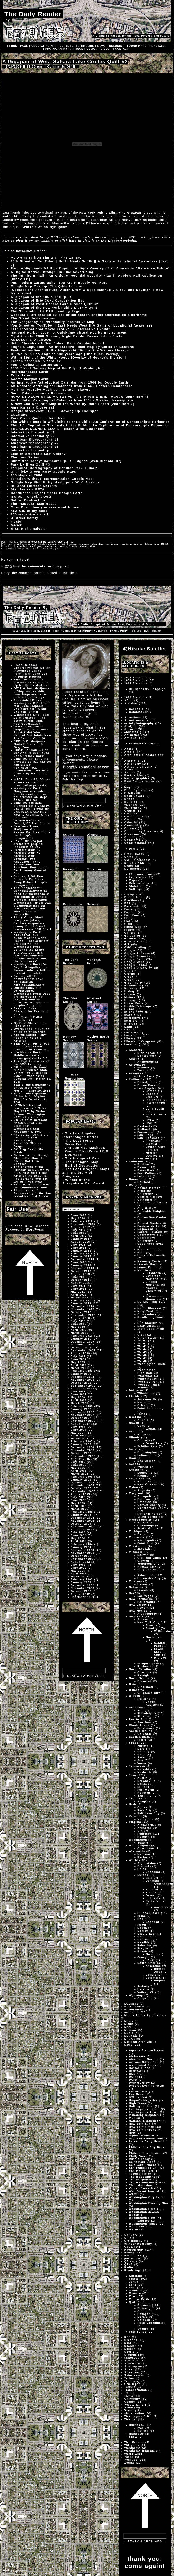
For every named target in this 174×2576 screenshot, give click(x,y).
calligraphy (133, 807)
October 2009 (81, 1347)
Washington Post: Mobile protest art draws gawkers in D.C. (31, 1055)
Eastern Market (149, 1226)
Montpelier (145, 1819)
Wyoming (136, 1995)
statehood (132, 2357)
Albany (142, 1619)
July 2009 (78, 1356)
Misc (132, 2296)
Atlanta (142, 1419)
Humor (129, 1009)
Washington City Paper (147, 2197)
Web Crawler (134, 2442)
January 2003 (81, 1582)
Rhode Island (139, 1725)
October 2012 (81, 1280)
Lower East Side (158, 1651)
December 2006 (82, 1447)
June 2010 (78, 1324)
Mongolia (144, 1936)
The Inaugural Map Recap (34, 503)
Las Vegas (111, 544)
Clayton (143, 1560)
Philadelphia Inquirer (145, 2153)
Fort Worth (145, 1789)
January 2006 (81, 1479)
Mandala (135, 2290)
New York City (148, 1622)
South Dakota (139, 1737)
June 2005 (78, 1500)
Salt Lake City (148, 1813)
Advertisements (136, 720)
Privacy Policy (119, 631)
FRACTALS (157, 45)
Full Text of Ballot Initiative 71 (28, 1019)
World (133, 1860)
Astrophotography (138, 766)
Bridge (129, 799)
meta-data (61, 546)
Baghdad (152, 1921)
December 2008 (82, 1376)
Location (48, 546)
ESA (127, 903)
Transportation (135, 2390)
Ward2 (142, 1343)
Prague (142, 1948)
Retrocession (139, 883)
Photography (134, 2249)
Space (133, 1742)
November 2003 (82, 1553)
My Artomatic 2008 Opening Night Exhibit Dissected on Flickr (67, 336)
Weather (130, 2419)
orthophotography (138, 2243)
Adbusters (132, 717)
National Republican (144, 2120)
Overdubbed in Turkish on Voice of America (31, 1030)
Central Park (159, 1644)
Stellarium (132, 2363)
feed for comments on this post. (37, 566)
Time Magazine (140, 2185)
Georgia (135, 1416)
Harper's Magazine (143, 2100)
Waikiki (151, 1428)
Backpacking (134, 775)
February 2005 (82, 1511)
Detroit (142, 1534)
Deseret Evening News (146, 2085)
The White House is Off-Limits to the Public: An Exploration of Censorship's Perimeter (90, 421)
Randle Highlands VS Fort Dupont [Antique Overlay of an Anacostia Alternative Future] (90, 268)
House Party (133, 1003)
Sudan (142, 1986)
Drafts (133, 848)
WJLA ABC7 (138, 2226)
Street (129, 2369)
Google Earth (134, 959)
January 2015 (81, 1256)
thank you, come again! (144, 2562)
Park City (144, 1810)
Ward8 (142, 1361)
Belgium (152, 1877)
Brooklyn (153, 1628)
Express (143, 2220)
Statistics (131, 2360)
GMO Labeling (135, 947)
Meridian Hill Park (151, 1302)
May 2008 (78, 1397)
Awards (130, 772)
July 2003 (78, 1564)
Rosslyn (143, 1836)
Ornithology (133, 2240)
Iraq (140, 1919)
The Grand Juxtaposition (33, 318)
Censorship (133, 825)
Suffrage (135, 889)
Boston (142, 1522)
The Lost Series (25, 457)
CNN (132, 2074)
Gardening (132, 935)
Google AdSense (137, 953)
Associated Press (142, 2065)
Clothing (131, 837)
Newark (142, 1607)
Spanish (130, 2345)
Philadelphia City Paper (147, 2147)
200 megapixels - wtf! (30, 514)
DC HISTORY (68, 45)
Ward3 (142, 1346)
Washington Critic (138, 2416)
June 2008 (78, 1394)
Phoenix (143, 1067)
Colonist (68, 631)
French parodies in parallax (36, 361)
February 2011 (82, 1300)
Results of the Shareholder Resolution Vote (32, 1011)
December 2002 (82, 1585)
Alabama (135, 1050)
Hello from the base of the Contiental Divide (31, 1186)
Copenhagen (163, 1883)
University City (149, 1578)
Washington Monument (155, 1298)
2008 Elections (135, 680)
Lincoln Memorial (153, 1283)
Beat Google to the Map (143, 781)
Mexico (142, 1930)
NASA (128, 2038)
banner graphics (137, 778)
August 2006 (80, 1459)
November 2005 (82, 1485)
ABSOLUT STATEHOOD (31, 339)
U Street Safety (24, 518)
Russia (142, 1951)
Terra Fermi (21, 375)
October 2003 (81, 1556)
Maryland (136, 1493)
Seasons (130, 2340)
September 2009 (83, 1350)
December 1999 (82, 1597)
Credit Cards (134, 854)
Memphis (144, 1769)
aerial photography (139, 723)
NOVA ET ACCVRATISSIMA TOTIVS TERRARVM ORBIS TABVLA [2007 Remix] (79, 396)
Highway (130, 988)
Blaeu (128, 793)
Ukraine (143, 1989)
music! (17, 521)
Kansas (134, 1463)
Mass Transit (134, 2006)
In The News (134, 1012)
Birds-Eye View (136, 790)
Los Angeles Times (144, 2112)
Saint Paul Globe (142, 2162)
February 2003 (82, 1579)
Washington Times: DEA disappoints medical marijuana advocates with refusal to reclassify (32, 908)
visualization (87, 546)
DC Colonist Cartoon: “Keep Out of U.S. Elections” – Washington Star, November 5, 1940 (30, 1126)
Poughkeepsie (148, 1663)
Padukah (144, 1475)
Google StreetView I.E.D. (87, 1151)
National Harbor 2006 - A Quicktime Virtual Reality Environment (69, 332)
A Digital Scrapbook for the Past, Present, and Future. (116, 624)
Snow (133, 2436)
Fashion (130, 912)
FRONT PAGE (18, 45)
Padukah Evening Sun (146, 2138)
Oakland (143, 1126)
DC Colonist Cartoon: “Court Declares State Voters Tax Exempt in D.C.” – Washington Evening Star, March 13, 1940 (32, 1074)
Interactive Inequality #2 (33, 436)
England (152, 1889)
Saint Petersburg (150, 1408)
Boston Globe (139, 2068)
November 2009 (82, 1344)
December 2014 (82, 1259)
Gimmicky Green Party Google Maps (43, 471)
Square (142, 2328)
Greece (151, 1895)
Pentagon (144, 1833)
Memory (135, 2293)
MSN (127, 2027)
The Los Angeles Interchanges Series (80, 1135)
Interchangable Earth (30, 371)
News (128, 2044)
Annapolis (145, 1496)
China (141, 1869)
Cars (128, 813)
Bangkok (144, 1801)
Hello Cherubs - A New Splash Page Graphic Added (57, 343)
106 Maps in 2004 (26, 475)
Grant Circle (146, 1249)
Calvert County (149, 1505)
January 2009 (81, 1374)
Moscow (152, 1954)
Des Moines (146, 1461)
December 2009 (82, 1341)
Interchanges (156, 1102)
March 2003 (79, 1576)
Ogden (142, 1807)
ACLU (128, 700)
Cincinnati (145, 1687)
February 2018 (82, 1221)
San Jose (144, 1158)
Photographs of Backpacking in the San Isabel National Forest (32, 1193)
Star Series (137, 2331)
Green (129, 979)
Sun (140, 1760)
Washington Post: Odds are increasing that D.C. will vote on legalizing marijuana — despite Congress (32, 999)
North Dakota (139, 1678)
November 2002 (82, 1588)
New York (136, 1616)
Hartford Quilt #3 (27, 849)
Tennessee (137, 1766)
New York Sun (140, 2123)
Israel (141, 1924)
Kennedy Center (149, 1261)
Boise (141, 1434)
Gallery (130, 932)
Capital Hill (146, 1196)
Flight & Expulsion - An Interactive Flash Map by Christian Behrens (72, 347)
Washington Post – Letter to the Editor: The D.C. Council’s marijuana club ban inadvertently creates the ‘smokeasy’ (30, 954)
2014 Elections (135, 683)
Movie (128, 2021)
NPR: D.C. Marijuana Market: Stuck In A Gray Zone (30, 744)
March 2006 (79, 1473)
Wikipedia (131, 2445)
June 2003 (78, 1567)
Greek (128, 976)
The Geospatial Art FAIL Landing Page (45, 311)
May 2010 (78, 1327)
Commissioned (135, 843)
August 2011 (80, 1282)
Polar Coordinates (151, 2322)
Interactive (97, 544)
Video (128, 2407)
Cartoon (130, 819)
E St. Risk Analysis (28, 528)
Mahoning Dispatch (144, 2115)
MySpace (131, 2036)
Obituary (131, 2235)
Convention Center (151, 1217)
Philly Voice (138, 2156)
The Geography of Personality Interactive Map (52, 322)
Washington (138, 1839)
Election (130, 900)
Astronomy (132, 763)
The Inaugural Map (82, 1158)
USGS (164, 544)
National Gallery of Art (156, 1289)
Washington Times (143, 2223)
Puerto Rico (138, 1719)
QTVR (128, 2264)
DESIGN (92, 48)
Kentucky (136, 1469)
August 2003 (80, 1561)
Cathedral (144, 1199)
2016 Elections (135, 697)
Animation (132, 735)
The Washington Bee (145, 2182)
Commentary (133, 840)
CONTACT (122, 48)
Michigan (136, 1531)
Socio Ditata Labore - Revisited (39, 393)
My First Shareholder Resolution (30, 1025)
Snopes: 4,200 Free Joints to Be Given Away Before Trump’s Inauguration (30, 881)
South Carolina (140, 1731)
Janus (133, 2281)
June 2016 (78, 1247)
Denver (142, 1167)
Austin (142, 1778)
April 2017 (79, 1236)
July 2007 (78, 1426)
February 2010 (82, 1335)
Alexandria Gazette (144, 2059)
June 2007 (78, 1429)
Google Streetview (138, 968)
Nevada (124, 544)
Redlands (144, 1129)
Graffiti (130, 973)
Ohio (132, 1684)
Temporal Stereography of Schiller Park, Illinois (54, 468)
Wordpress (132, 2448)
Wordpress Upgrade (139, 2451)
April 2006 (79, 1470)
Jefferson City (148, 1563)
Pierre (142, 1739)
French (129, 929)
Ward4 (142, 1349)
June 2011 (78, 1288)
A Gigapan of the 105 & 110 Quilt (41, 297)
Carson (151, 1091)
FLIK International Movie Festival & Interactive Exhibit (60, 329)
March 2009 (79, 1368)
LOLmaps (19, 414)
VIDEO (105, 48)
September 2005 (83, 1491)
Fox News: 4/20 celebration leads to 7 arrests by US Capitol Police (31, 772)
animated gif (134, 732)
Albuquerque (147, 1613)
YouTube (130, 2459)
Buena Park (146, 1085)
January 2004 (81, 1547)
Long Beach (155, 1108)
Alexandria (145, 1825)
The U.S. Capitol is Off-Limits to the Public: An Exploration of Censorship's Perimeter (89, 425)
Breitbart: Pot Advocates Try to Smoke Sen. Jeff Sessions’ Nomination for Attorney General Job (30, 866)
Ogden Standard (141, 2135)
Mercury (143, 1751)
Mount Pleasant (149, 1308)
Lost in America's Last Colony (38, 453)
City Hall (144, 1208)
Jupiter (142, 1745)
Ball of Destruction (28, 500)
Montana (135, 1581)
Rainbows (136, 2433)
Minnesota (137, 1537)
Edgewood (145, 1229)
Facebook (131, 906)
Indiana (134, 1449)
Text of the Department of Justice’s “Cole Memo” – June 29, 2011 (32, 1087)
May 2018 (78, 1218)
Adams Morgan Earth (30, 379)
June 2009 (78, 1359)
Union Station (148, 1337)
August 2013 (80, 1274)
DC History (132, 868)
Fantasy (130, 909)
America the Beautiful (31, 1175)
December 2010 (82, 1306)
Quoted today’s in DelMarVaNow (28, 989)
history (129, 997)
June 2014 (78, 1262)
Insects (130, 1014)
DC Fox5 (135, 2076)
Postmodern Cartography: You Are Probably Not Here (59, 282)
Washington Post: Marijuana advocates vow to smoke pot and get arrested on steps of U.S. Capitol (31, 794)
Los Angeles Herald (144, 2109)
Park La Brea (156, 1114)
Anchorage (145, 1061)
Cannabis (136, 709)
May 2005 (78, 1503)
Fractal (42, 544)
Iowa (132, 1458)
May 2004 (78, 1538)
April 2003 (79, 1573)
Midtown (160, 1657)
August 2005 (80, 1494)
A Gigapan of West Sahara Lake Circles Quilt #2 (65, 61)
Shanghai (153, 1872)
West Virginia (139, 1845)
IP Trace (130, 1023)
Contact (156, 631)
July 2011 (78, 1285)
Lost (132, 2287)
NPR (132, 2132)
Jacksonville (147, 1399)
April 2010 (79, 1329)
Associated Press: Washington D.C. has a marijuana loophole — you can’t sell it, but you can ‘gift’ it (32, 706)
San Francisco (148, 1138)
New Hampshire (141, 1599)
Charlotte (144, 1672)
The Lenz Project (80, 1169)
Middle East (146, 1933)
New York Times (141, 2126)
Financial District (153, 1142)
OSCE (128, 2246)
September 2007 (83, 1420)
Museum (130, 2030)
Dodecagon (146, 2308)
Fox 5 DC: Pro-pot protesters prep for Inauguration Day (29, 844)
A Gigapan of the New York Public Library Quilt (54, 307)
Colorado (136, 1161)
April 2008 (79, 1400)
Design (129, 894)
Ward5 (142, 1352)
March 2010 (79, 1332)
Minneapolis (146, 1540)
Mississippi (138, 1546)
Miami (141, 1402)
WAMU (134, 2194)
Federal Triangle (150, 1232)
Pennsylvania (139, 1707)
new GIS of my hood (29, 511)
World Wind (133, 2453)
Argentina (153, 1966)
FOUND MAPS (136, 45)
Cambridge (145, 1525)
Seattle (142, 1842)
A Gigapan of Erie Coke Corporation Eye (47, 300)
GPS (127, 970)
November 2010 (82, 1309)
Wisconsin (137, 1851)
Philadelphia (147, 1713)
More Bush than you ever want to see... (47, 507)
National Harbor (149, 1513)
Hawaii (134, 1422)
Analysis (131, 726)
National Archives (138, 2041)
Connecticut (138, 1179)
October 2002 (81, 1591)
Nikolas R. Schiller (38, 631)
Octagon (143, 2319)
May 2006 (78, 1467)
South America (148, 1963)
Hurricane (136, 2425)
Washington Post (142, 2217)
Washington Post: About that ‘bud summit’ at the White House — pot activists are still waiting (31, 938)
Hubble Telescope (138, 1006)
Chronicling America (140, 831)
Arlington (144, 1828)
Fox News (136, 2094)
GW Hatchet (138, 2097)
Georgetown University (146, 1239)
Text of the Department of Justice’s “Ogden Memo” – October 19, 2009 (32, 1098)
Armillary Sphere (142, 743)
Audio (128, 769)
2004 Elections (135, 677)
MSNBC (134, 2118)
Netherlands (155, 1901)
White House (147, 1378)
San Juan (144, 1722)
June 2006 (78, 1465)
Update (129, 2401)
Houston (143, 1792)
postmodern (133, 2258)
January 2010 (81, 1338)
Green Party (133, 982)
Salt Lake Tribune (143, 2165)
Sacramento (146, 1132)
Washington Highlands (146, 1371)
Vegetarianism (135, 2404)
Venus (142, 1763)
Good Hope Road (150, 1243)
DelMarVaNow (139, 2082)
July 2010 (78, 1321)
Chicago (143, 1440)
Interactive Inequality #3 (33, 432)
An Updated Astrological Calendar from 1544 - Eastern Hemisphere (72, 386)
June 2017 (78, 1233)
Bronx (150, 1625)
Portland (144, 1698)
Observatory (146, 1314)
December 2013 (82, 1268)
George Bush (134, 941)
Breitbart (136, 2071)
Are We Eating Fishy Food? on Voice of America (30, 1037)
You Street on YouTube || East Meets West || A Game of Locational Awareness (82, 325)
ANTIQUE (76, 48)
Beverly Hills (147, 1082)
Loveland (144, 1176)
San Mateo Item (141, 2170)
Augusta (143, 1490)
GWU (141, 1252)
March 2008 (79, 1403)
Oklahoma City (148, 1692)
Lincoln (143, 1590)
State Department (150, 1328)
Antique (130, 737)
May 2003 (78, 1570)
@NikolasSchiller (144, 648)
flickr (128, 923)
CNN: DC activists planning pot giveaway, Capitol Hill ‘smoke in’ (32, 805)
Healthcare (132, 985)
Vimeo (129, 2410)
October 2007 (81, 1418)
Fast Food (132, 915)
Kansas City (146, 1566)
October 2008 (81, 1382)
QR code (131, 2261)
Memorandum (134, 2009)
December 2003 (82, 1550)
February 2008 (82, 1406)
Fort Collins (146, 1173)
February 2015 (82, 1253)
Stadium (130, 2354)
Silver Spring (147, 1516)
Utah (132, 1804)
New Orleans (147, 1484)
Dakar (150, 1960)
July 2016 (78, 1244)
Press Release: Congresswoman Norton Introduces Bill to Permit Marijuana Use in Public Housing (32, 671)
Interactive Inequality (30, 450)
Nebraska (136, 1587)
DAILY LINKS (134, 862)
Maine (133, 1487)
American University (145, 1192)
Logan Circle (147, 1267)
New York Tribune (142, 2129)
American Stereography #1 (35, 446)
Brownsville (146, 1781)
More (141, 2317)
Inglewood (153, 1099)
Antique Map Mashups (85, 1147)
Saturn (142, 1757)
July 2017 (78, 1230)
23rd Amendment (142, 874)
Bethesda (144, 1502)
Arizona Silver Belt (144, 2062)
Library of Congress (140, 1041)
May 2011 (78, 1291)
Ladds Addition (152, 1703)
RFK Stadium (147, 1323)
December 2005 (82, 1482)
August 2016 (80, 1241)
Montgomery (146, 1055)
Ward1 (142, 1340)
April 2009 (79, 1365)
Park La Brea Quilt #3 (30, 464)
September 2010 (83, 1315)
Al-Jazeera (137, 2056)
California (136, 1079)
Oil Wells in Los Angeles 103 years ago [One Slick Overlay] (65, 354)
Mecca (142, 1927)
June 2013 (78, 1277)
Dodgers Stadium (152, 1095)
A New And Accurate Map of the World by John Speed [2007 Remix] (72, 404)
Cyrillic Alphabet (137, 860)
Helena (142, 1584)
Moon (141, 1754)
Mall (140, 1270)
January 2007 (81, 1444)
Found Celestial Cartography (37, 364)
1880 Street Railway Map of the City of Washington (57, 368)
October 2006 (81, 1453)
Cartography (133, 816)
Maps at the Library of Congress (86, 1172)
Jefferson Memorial (153, 1277)
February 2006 (82, 1476)
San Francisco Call (144, 2167)
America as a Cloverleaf (32, 407)
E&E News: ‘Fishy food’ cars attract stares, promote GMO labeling (32, 1046)
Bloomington (147, 1452)
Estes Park (145, 1170)
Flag (127, 921)
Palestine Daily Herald (146, 2141)
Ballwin (143, 1554)
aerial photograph (25, 544)
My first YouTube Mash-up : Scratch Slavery (51, 389)
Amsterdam (162, 1907)
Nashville (144, 1772)
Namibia (143, 1942)
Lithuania (153, 1898)
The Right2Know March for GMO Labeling (32, 1063)
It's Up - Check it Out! (31, 496)
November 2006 (82, 1450)
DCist (133, 2079)
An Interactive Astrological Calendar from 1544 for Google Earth (69, 382)
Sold (127, 2343)
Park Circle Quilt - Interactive (38, 418)
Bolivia (151, 1974)
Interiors (131, 1020)
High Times (138, 2103)
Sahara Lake (152, 544)
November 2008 (82, 1379)
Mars (141, 1748)
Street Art (132, 2372)
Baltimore (144, 1499)
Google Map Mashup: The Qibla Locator (47, 286)
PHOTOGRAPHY (56, 48)
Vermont (135, 1816)
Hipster (130, 994)
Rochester (145, 1666)
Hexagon (84, 544)
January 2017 (81, 1238)
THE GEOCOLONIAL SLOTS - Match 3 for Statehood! (58, 429)
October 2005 (81, 1488)
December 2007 (82, 1412)
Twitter (129, 2395)
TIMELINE (87, 45)
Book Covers (134, 796)
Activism (131, 703)
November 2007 (82, 1415)
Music (128, 2033)
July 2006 (78, 1462)
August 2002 (80, 1594)
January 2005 (81, 1514)
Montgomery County (153, 1508)
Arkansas (136, 1073)
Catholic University (152, 1202)
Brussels (144, 1866)
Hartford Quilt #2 (27, 852)
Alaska (134, 1058)
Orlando (143, 1405)
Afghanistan (146, 1863)
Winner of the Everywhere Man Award (83, 1181)
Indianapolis (146, 1455)
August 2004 (80, 1529)
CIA (140, 1830)
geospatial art (56, 544)
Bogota (159, 1980)
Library (130, 1038)
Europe (142, 1874)
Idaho (133, 1431)
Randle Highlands (151, 1317)
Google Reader (135, 965)
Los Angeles (147, 1088)
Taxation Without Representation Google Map (52, 478)
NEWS (101, 45)
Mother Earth (139, 2299)
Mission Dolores (152, 1154)
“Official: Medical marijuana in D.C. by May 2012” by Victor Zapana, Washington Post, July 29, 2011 (30, 1111)
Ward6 (142, 1355)
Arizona (135, 1064)
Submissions (134, 2375)
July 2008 (78, 1391)
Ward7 (142, 1358)
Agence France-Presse (146, 2050)
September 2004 (83, 1526)
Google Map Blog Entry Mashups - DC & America (55, 482)
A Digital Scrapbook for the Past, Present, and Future (130, 35)
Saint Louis (146, 1575)
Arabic (129, 752)
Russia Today (139, 2159)
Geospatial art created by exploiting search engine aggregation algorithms (79, 314)
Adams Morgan (148, 1188)
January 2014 (81, 1265)
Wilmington (146, 1393)
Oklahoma (136, 1690)
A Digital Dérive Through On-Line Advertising (52, 272)
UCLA (150, 1120)
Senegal (143, 1957)
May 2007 (78, 1432)
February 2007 (82, 1441)
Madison (143, 1854)
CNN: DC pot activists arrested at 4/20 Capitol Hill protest (32, 761)
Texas (133, 1775)
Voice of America (142, 2188)
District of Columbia (94, 631)
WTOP (133, 2229)
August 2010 (80, 1318)
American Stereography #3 (35, 439)
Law (127, 1029)
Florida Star (138, 2091)
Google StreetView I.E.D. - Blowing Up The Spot (54, 411)
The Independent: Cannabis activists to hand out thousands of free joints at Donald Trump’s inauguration (32, 894)
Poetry (129, 2252)
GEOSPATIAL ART (43, 45)
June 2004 (78, 1535)
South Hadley (147, 1528)
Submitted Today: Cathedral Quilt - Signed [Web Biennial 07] (66, 461)
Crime (128, 857)
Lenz (132, 2284)
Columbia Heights (151, 1211)
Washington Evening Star (148, 2203)
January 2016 (81, 1250)
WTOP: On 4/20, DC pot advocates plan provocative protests (32, 782)
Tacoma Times (140, 2173)
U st (140, 1334)
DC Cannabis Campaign (147, 689)
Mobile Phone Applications (145, 2015)
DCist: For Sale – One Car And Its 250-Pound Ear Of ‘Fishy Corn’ (31, 753)
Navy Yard (145, 1311)
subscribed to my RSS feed (43, 237)
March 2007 (79, 1438)
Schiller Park (147, 1446)
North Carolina (140, 1669)
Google (129, 950)
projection (136, 544)
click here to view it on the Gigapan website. (98, 240)
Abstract (135, 2275)
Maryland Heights (151, 1569)
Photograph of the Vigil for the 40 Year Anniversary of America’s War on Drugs (32, 1140)
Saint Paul (145, 1543)
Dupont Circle (148, 1223)
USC (149, 1123)
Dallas (142, 1783)
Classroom (132, 834)
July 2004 (78, 1532)
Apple (128, 749)
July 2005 (78, 1497)
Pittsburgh (145, 1716)
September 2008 (83, 1385)
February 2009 (82, 1371)
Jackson (143, 1549)
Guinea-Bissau (148, 1913)
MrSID (129, 2024)
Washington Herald (143, 2209)
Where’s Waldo (35, 227)
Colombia (153, 1977)
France (151, 1892)
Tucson (142, 1070)
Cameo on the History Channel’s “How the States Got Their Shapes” (31, 1160)
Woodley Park (148, 1381)
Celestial (131, 822)
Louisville (145, 1472)
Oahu (141, 1425)
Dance (129, 865)
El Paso (143, 1786)
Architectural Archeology (143, 754)
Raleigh (143, 1675)
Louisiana (136, 1478)
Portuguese (133, 2255)
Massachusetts (140, 1519)
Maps (133, 880)
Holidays (131, 1000)
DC (131, 1185)
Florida (134, 1396)
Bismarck (144, 1681)
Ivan (140, 2427)
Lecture (130, 1032)
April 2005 (79, 1506)
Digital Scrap (134, 897)
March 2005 (79, 1509)
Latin (128, 1026)
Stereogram (133, 2366)
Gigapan (72, 544)
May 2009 (78, 1362)
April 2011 (79, 1294)
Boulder (143, 1164)
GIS (127, 944)
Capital (129, 810)
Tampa (142, 1414)
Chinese (130, 828)
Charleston (145, 1848)
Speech (130, 2348)
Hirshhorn (153, 1273)
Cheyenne (144, 1998)
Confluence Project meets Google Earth (47, 493)
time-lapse (132, 2384)
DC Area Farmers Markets (34, 486)
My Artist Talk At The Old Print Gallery (46, 257)
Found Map (133, 926)
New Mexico (138, 1610)
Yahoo (129, 2456)
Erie (140, 1710)
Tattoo (129, 2378)
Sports (129, 2351)
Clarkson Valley (149, 1557)
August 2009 (80, 1353)
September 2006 (83, 1456)
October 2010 (81, 1312)
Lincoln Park (147, 1264)
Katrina (143, 2430)
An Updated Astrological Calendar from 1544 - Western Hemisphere (72, 400)
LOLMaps (131, 2003)
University (132, 2398)
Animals (130, 729)
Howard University (151, 1255)
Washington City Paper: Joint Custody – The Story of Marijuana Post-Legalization (32, 719)
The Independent (142, 2176)
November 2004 (82, 1520)
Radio (128, 2267)
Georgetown (146, 1234)
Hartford (143, 1182)
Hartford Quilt (25, 855)
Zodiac (129, 2462)
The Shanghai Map (82, 1162)
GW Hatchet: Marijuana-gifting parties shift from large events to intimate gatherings (32, 693)
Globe (141, 2311)
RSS (146, 631)
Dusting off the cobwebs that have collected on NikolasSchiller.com (29, 980)
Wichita (143, 1466)
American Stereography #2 (35, 443)
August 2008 (80, 1388)
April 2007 (79, 1435)
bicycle (130, 787)
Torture (130, 2387)
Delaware (136, 1390)
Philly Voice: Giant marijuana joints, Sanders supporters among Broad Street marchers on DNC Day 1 (32, 923)
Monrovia (144, 1939)
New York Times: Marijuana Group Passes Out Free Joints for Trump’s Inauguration (32, 832)
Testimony (132, 2381)
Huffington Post (141, 2106)
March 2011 (79, 1297)
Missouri (135, 1552)
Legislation (137, 877)
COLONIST (116, 45)
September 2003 (83, 1558)
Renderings (133, 2270)
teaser (16, 525)
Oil (126, 2237)
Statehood (137, 886)
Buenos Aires (160, 1970)
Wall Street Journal (144, 2191)
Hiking (129, 991)
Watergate (145, 1375)
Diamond (144, 2305)
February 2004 (82, 1544)
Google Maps (134, 962)
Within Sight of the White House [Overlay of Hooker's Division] (68, 357)
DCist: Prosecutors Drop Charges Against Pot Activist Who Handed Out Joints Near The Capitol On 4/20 (32, 732)
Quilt (133, 2302)
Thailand (135, 1798)
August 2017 (80, 1227)
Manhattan (154, 1637)
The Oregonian (140, 2179)
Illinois (134, 1437)
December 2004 (82, 1517)
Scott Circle (146, 1325)
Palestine (144, 1945)
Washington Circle (151, 1364)
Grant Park (154, 1443)
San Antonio (146, 1795)
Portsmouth (146, 1601)
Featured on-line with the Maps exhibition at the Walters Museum (70, 350)
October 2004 (81, 1523)
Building (130, 801)
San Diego (145, 1135)
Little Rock (146, 1076)
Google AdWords (137, 956)
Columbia (144, 1734)
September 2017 (83, 1224)
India (141, 1916)
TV (126, 2392)
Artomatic (131, 760)
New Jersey (138, 1604)
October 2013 (81, 1271)
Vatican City (146, 1992)
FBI (127, 918)
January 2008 (81, 1409)
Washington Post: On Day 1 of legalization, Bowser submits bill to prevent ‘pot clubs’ (32, 969)
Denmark (152, 1880)
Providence (146, 1728)
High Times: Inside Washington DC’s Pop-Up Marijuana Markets (31, 682)
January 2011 (81, 1303)
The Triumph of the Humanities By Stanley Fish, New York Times (31, 1170)
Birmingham (146, 1052)
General (130, 938)
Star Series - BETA (28, 489)
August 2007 (80, 1423)
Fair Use (136, 631)
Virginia (135, 1822)
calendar (131, 804)
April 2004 (79, 1541)
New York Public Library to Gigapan (110, 212)
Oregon (134, 1695)
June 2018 (78, 1215)
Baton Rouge (147, 1481)
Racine (142, 1857)
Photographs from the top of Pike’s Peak (31, 1180)
